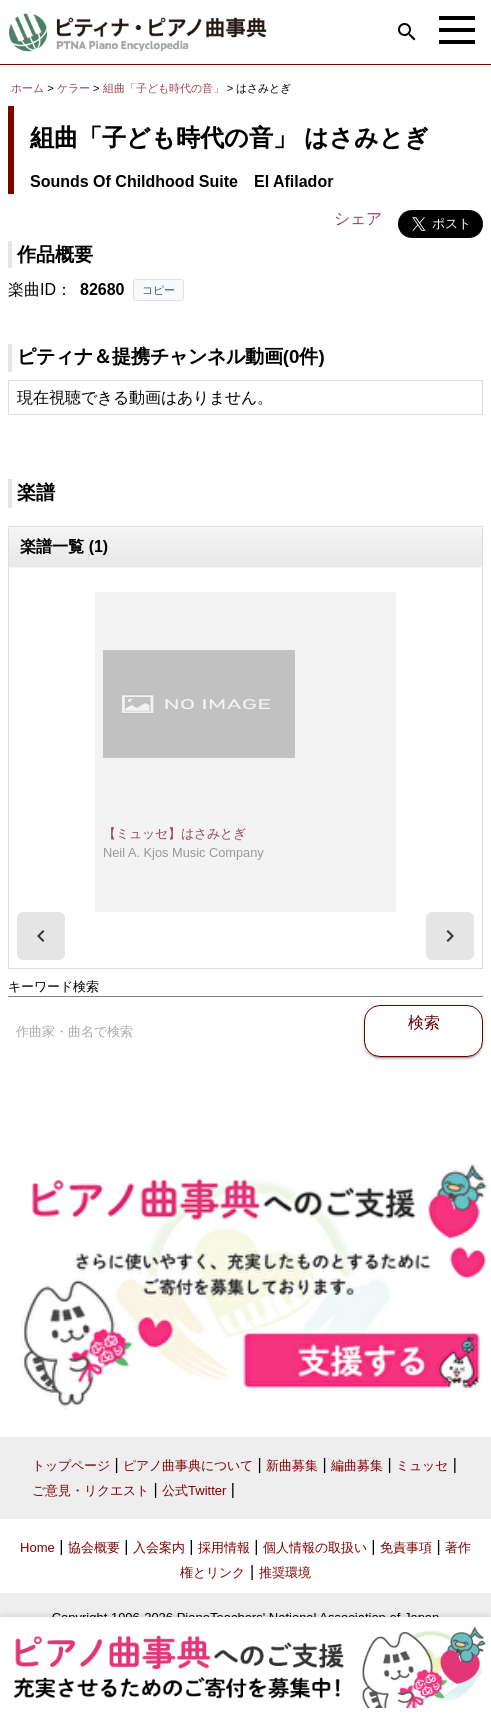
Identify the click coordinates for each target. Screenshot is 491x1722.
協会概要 (94, 1547)
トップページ (71, 1465)
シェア (358, 218)
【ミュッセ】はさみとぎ (174, 833)
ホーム (27, 88)
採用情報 (224, 1547)
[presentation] (41, 936)
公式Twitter (194, 1490)
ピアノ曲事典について (188, 1465)
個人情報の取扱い (315, 1547)
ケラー (73, 88)
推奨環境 (285, 1572)
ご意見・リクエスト (90, 1490)
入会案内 (159, 1547)
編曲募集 (357, 1465)
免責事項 (406, 1547)
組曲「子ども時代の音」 (165, 88)
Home (37, 1547)
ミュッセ (422, 1465)
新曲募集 (292, 1465)
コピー (158, 290)
